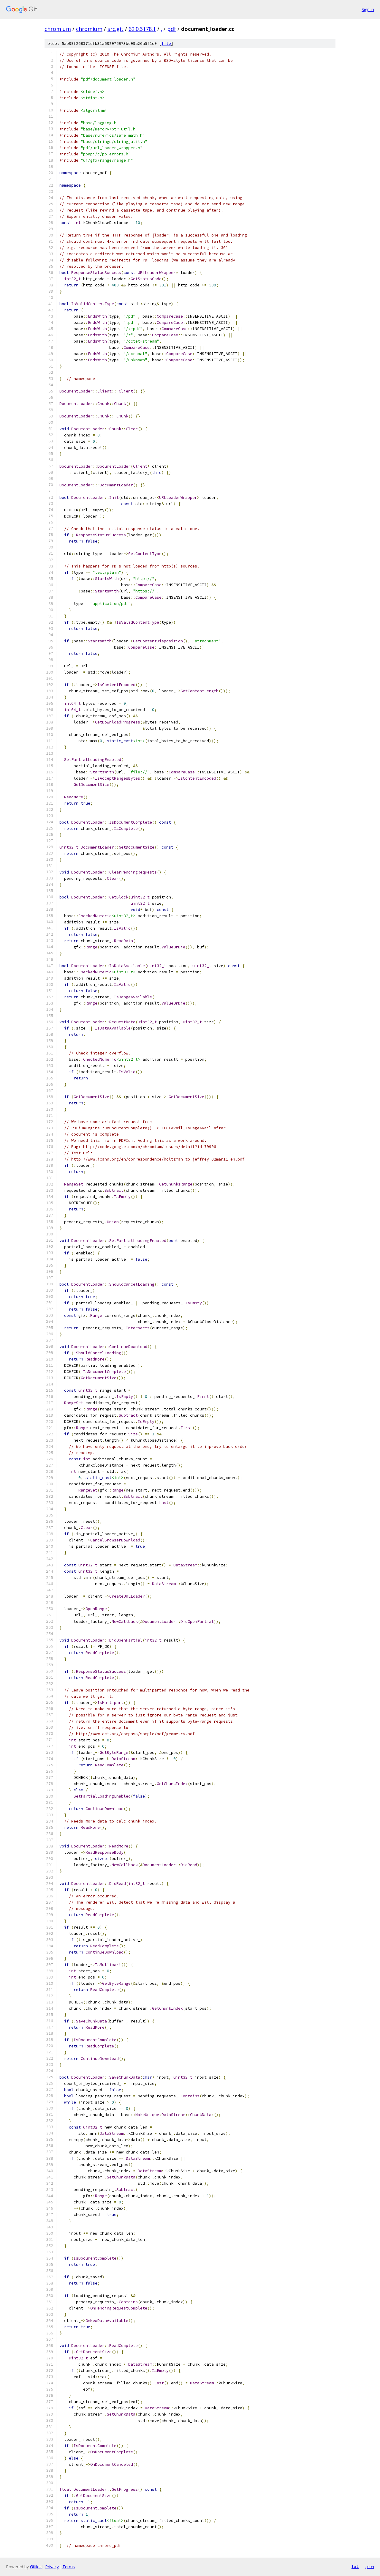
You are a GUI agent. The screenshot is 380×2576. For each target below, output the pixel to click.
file (166, 43)
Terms (68, 2566)
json (369, 2566)
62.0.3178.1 (142, 28)
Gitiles (36, 2566)
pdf (171, 28)
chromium (58, 28)
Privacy (52, 2566)
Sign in (368, 9)
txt (355, 2566)
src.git (115, 28)
